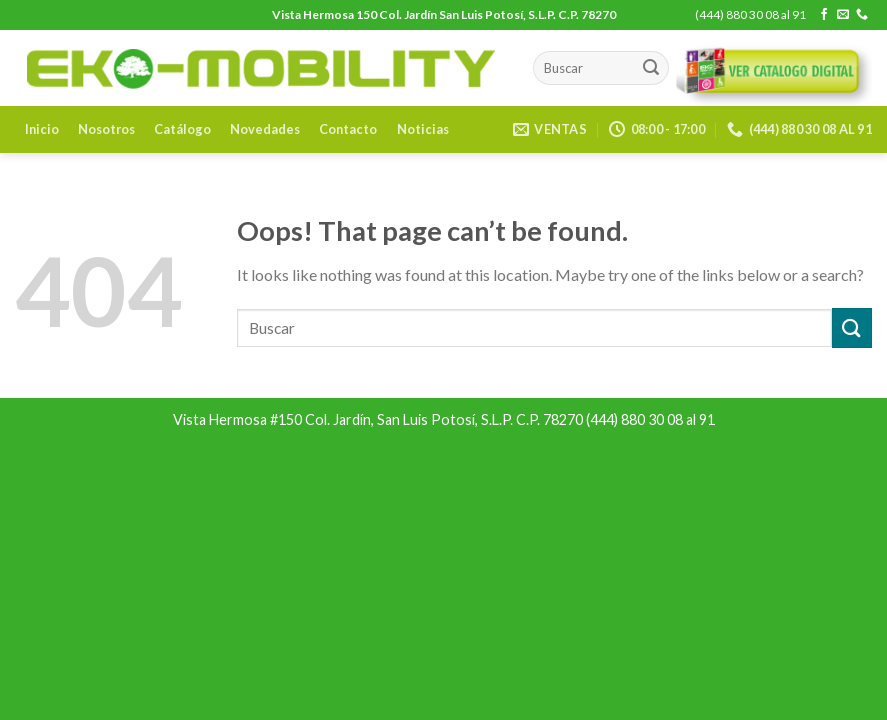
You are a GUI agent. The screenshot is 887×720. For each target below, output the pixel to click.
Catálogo (182, 129)
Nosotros (106, 129)
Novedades (265, 129)
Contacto (348, 129)
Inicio (42, 129)
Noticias (423, 129)
